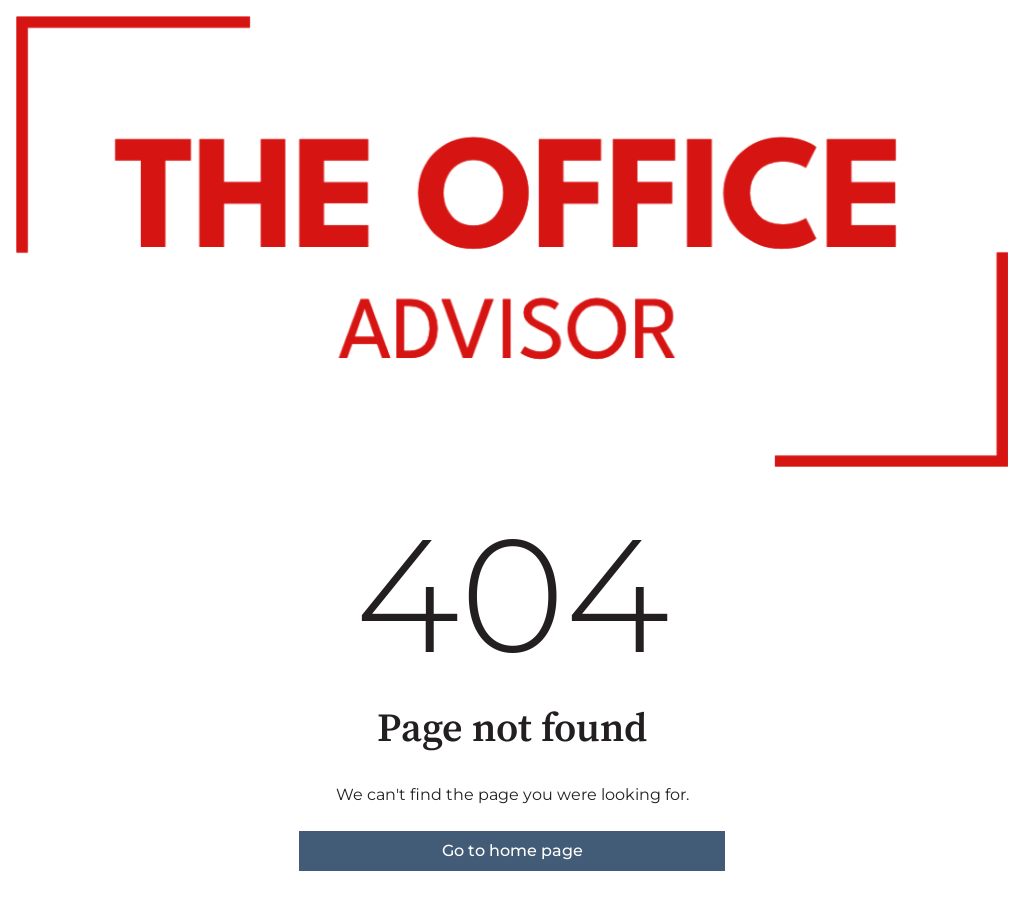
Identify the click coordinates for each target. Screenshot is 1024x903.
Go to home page (512, 850)
